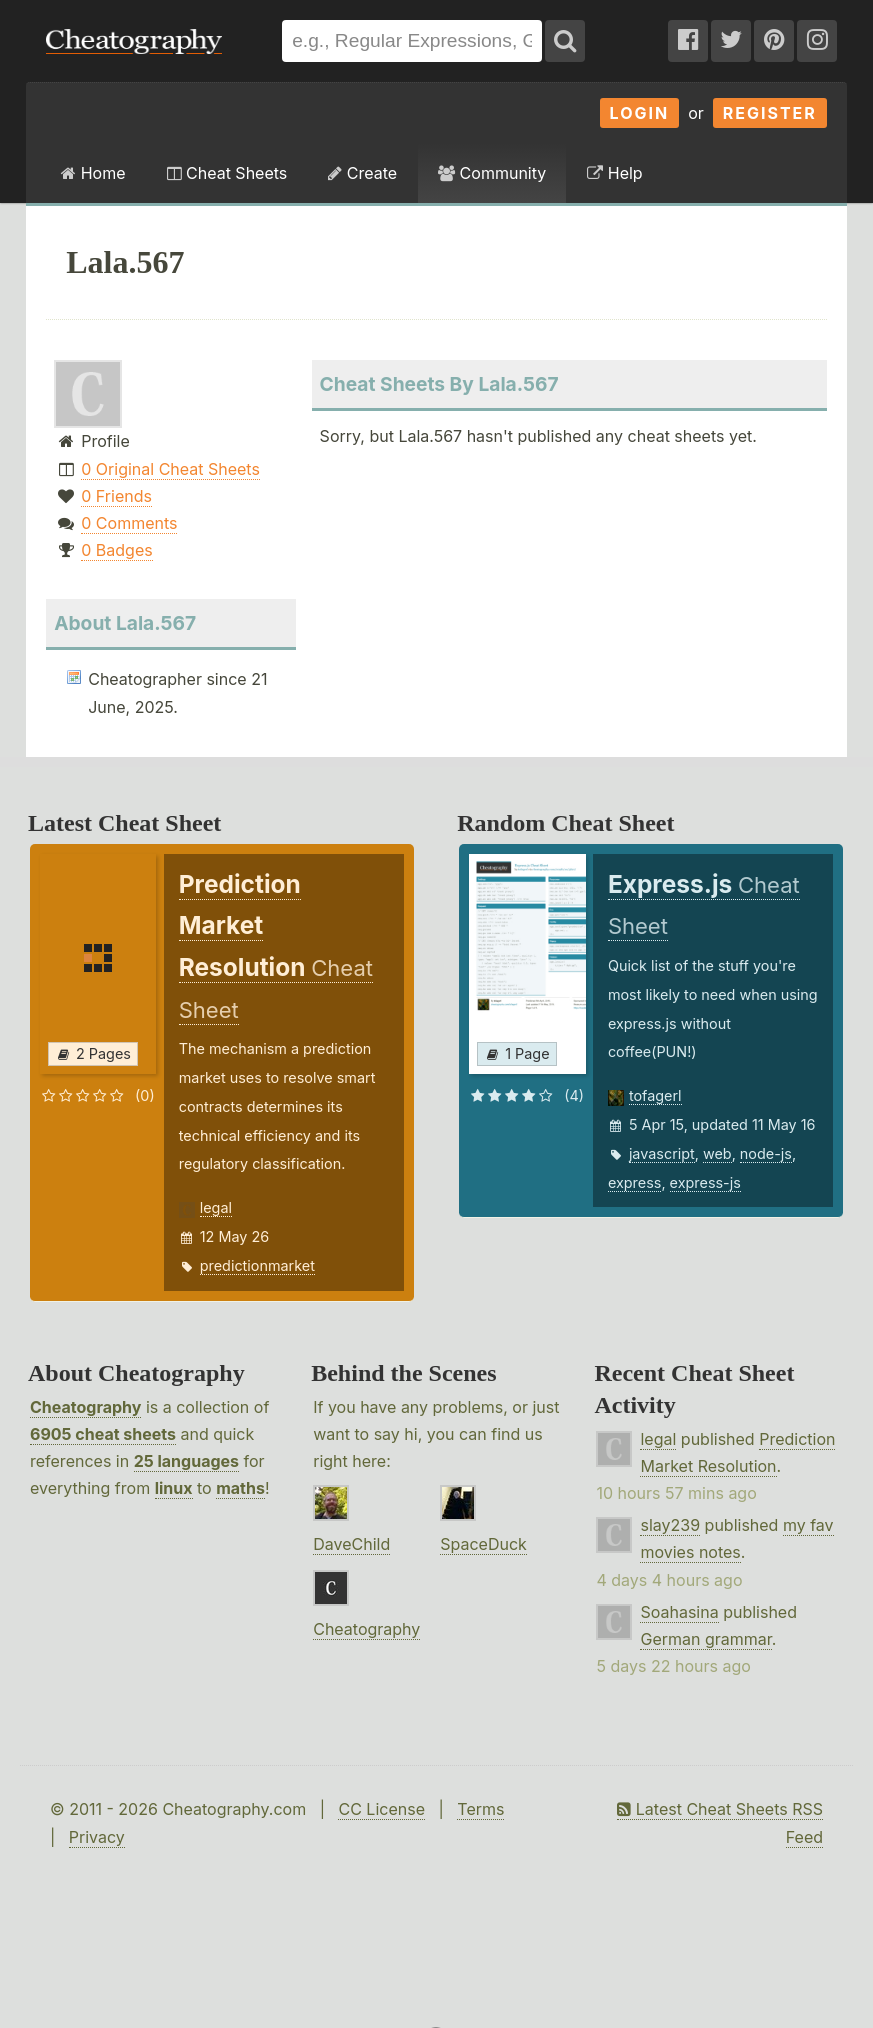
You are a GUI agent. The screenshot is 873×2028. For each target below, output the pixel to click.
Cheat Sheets (227, 173)
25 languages (186, 1461)
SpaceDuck (483, 1544)
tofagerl (655, 1095)
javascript (662, 1153)
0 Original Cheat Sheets (170, 469)
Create (362, 173)
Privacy (97, 1837)
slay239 (670, 1525)
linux (174, 1488)
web (717, 1153)
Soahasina (679, 1612)
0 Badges (116, 550)
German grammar (705, 1639)
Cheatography (85, 1407)
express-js (705, 1182)
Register (770, 113)
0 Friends (116, 496)
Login (640, 113)
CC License (381, 1809)
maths (240, 1488)
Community (492, 173)
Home (93, 173)
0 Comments (129, 523)
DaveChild (351, 1544)
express (635, 1182)
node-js (766, 1153)
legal (216, 1207)
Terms (480, 1809)
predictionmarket (257, 1265)
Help (614, 173)
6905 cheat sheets (103, 1434)
